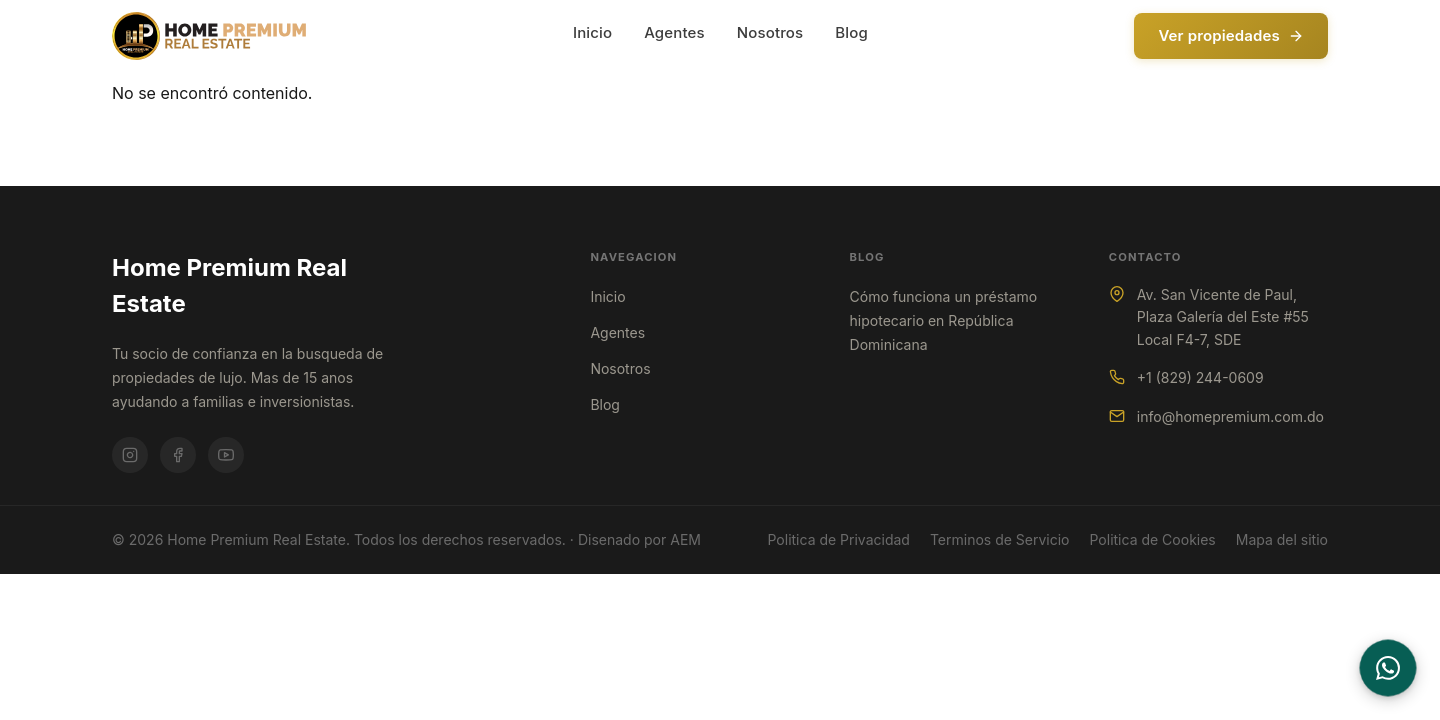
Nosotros (770, 32)
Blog (851, 32)
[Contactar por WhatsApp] (1388, 668)
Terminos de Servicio (1000, 539)
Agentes (674, 32)
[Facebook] (178, 455)
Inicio (592, 32)
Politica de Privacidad (838, 539)
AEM (685, 539)
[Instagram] (130, 455)
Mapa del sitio (1282, 539)
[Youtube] (226, 455)
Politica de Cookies (1153, 539)
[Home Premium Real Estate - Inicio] (209, 36)
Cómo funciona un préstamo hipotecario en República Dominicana (944, 320)
